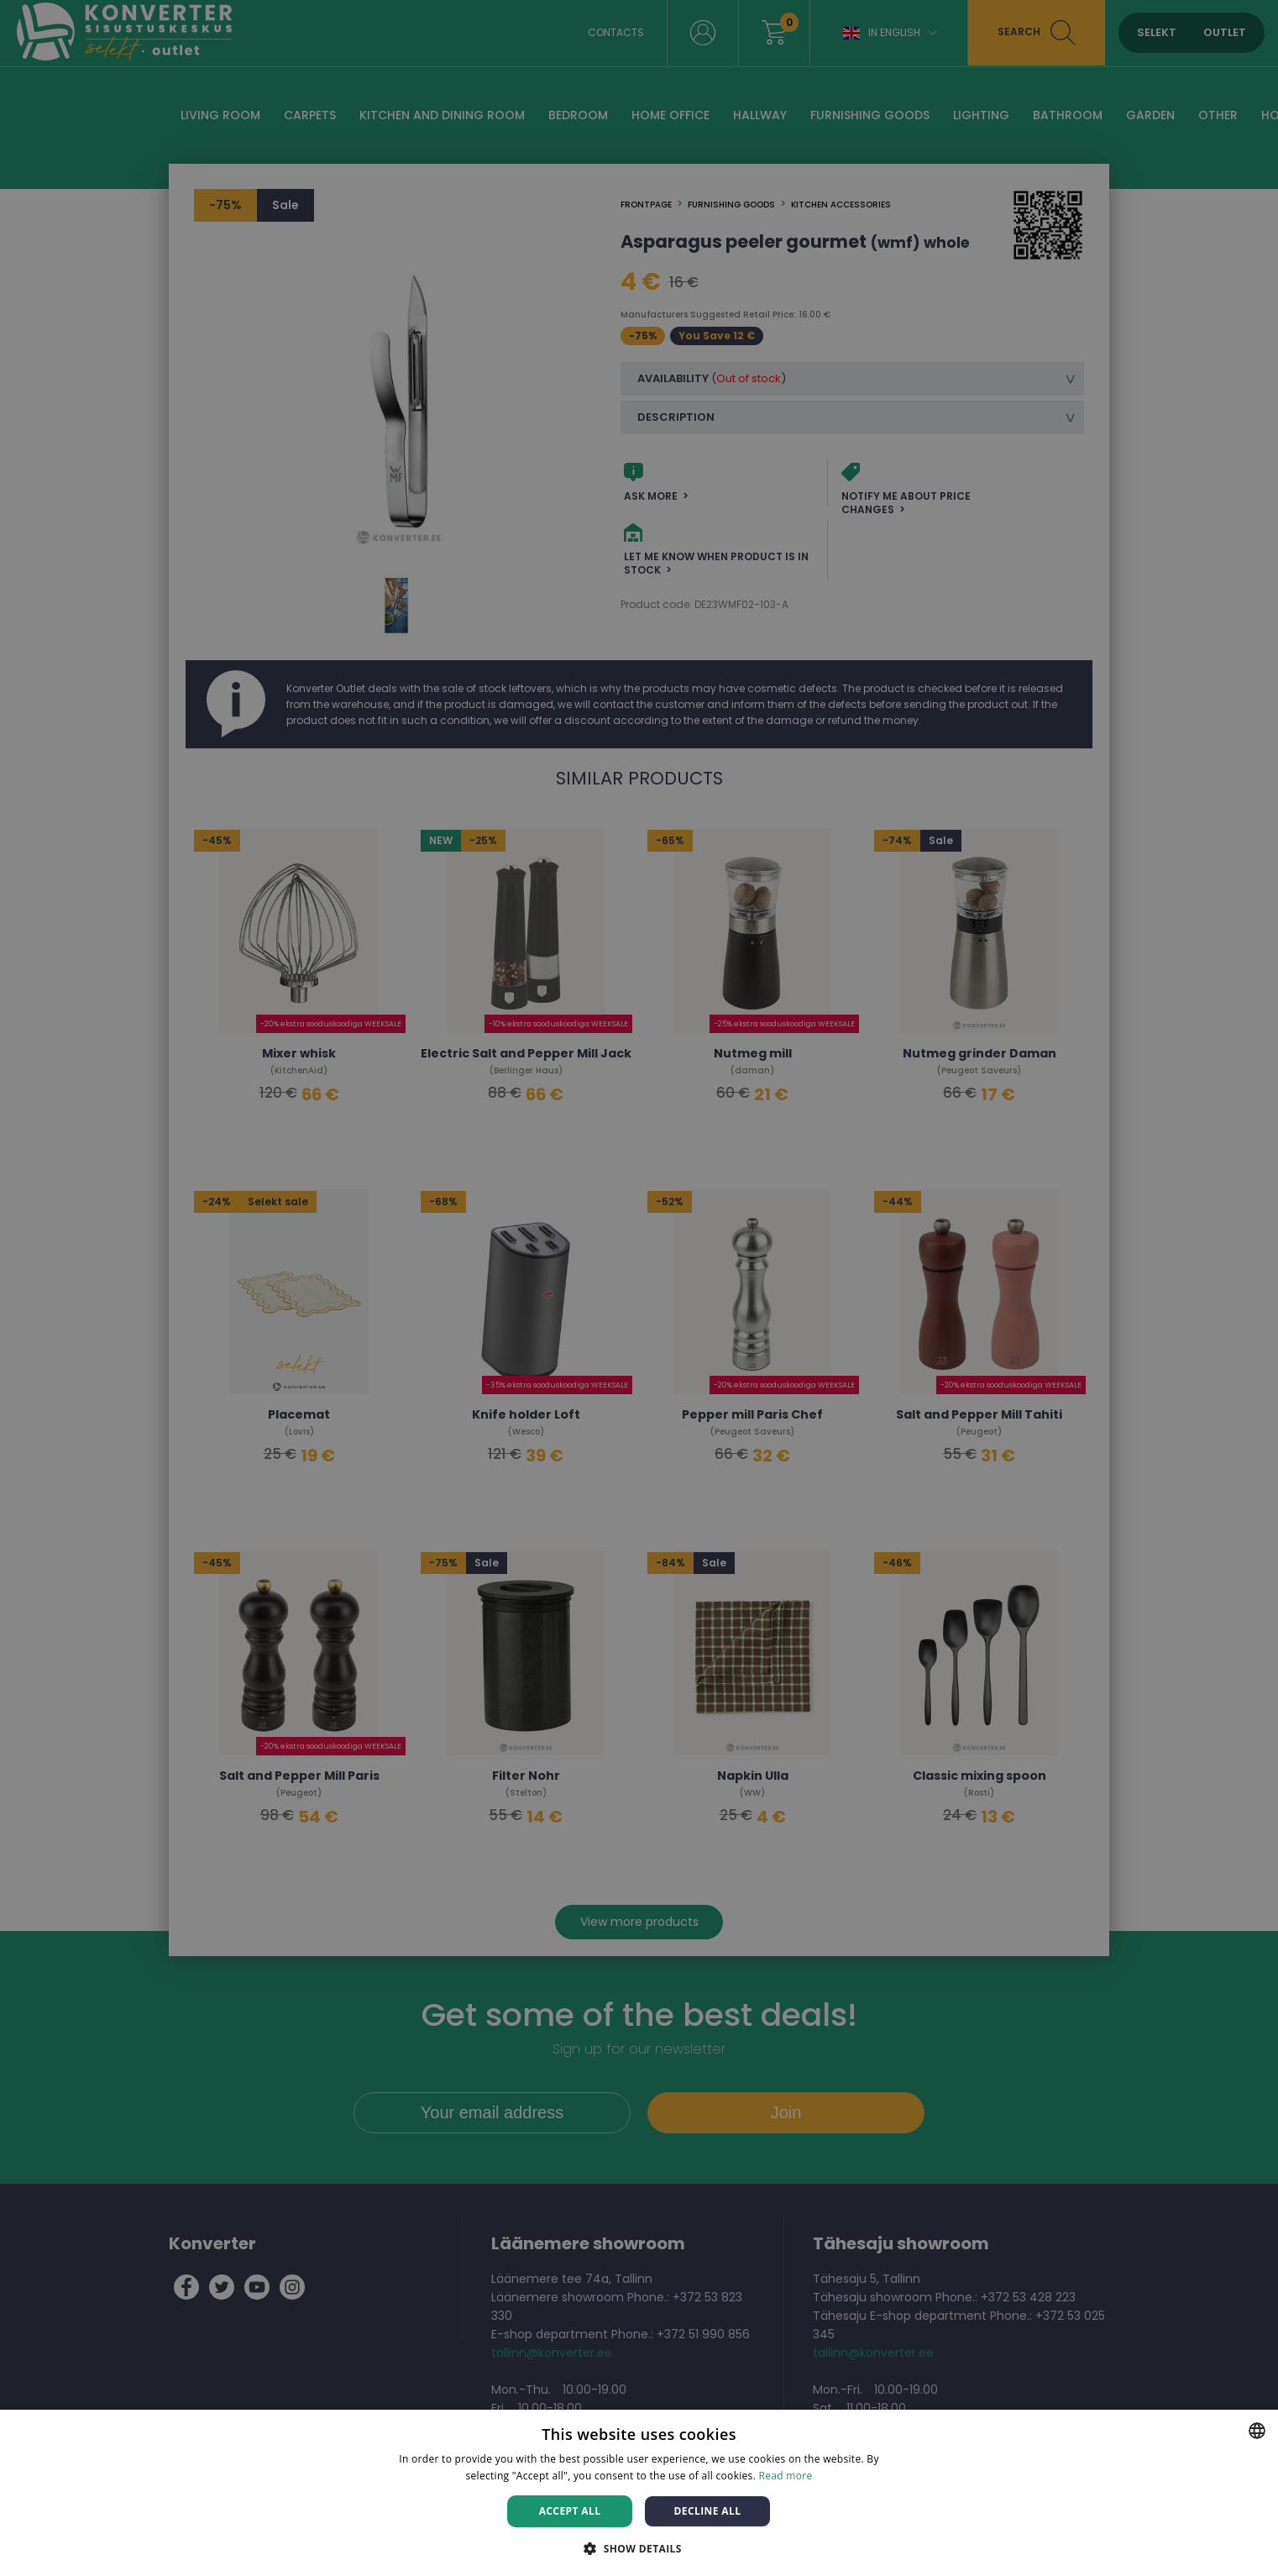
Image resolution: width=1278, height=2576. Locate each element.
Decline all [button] (707, 2511)
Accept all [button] (570, 2511)
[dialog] (639, 1288)
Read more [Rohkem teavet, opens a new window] (786, 2475)
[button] (639, 2548)
